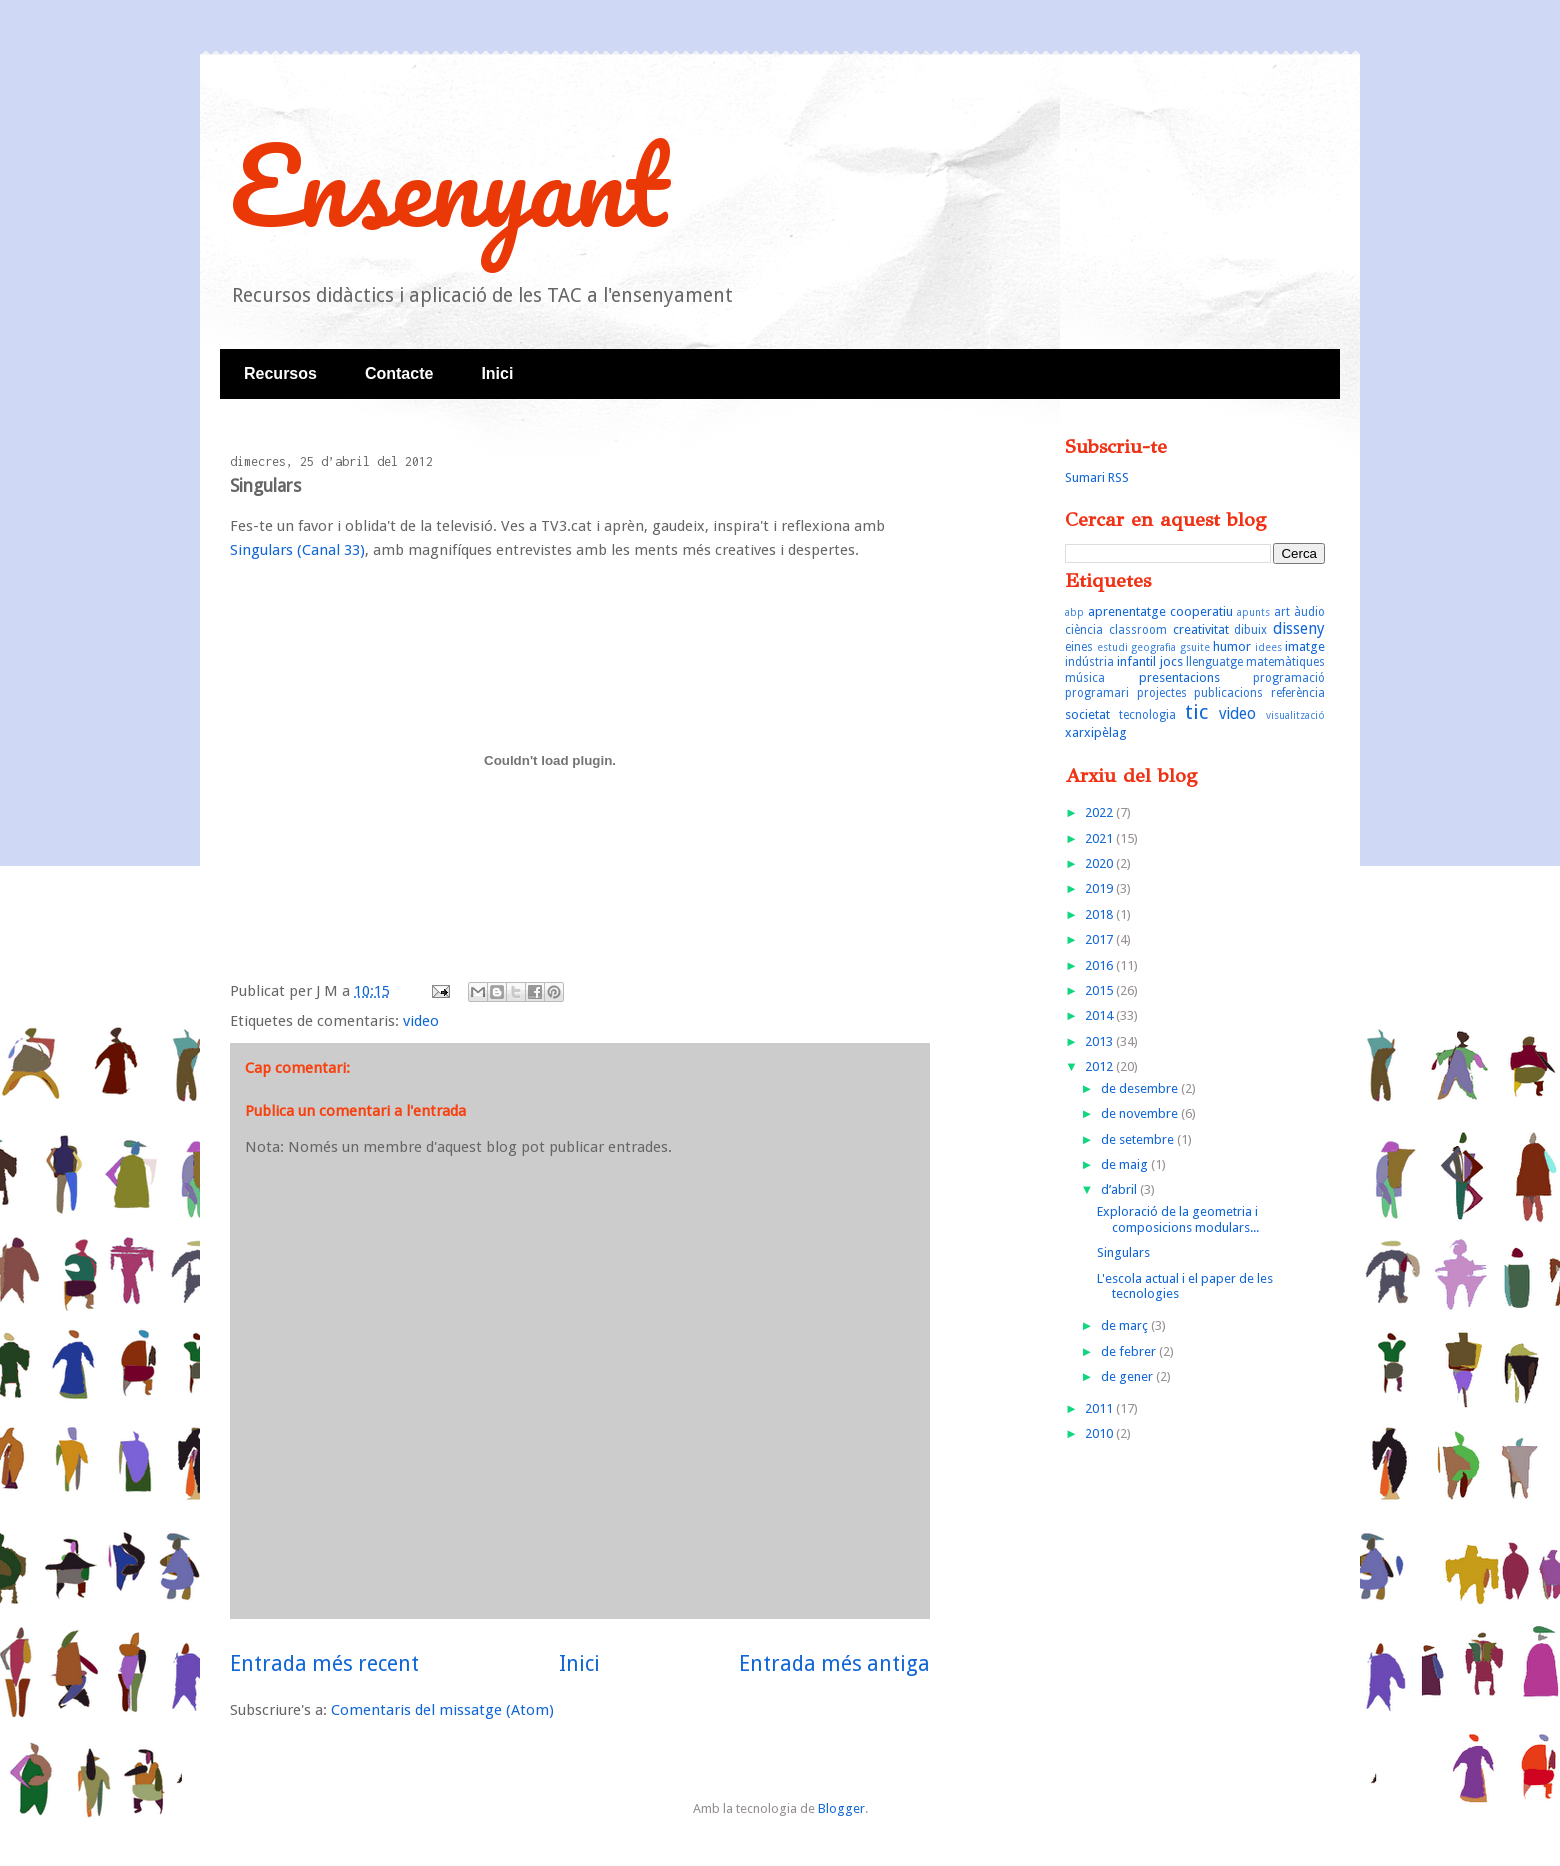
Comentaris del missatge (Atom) (442, 1710)
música (1085, 678)
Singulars (1123, 1252)
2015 (1100, 990)
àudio (1309, 612)
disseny (1299, 628)
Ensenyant (449, 184)
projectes (1162, 693)
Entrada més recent (324, 1663)
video (421, 1021)
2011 (1100, 1408)
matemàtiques (1285, 662)
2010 (1100, 1433)
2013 (1100, 1041)
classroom (1138, 630)
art (1282, 612)
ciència (1084, 630)
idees (1268, 647)
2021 (1100, 838)
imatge (1305, 646)
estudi (1112, 647)
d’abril (1120, 1189)
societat (1087, 714)
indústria (1089, 662)
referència (1298, 693)
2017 (1100, 939)
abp (1074, 612)
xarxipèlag (1096, 732)
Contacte (399, 373)
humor (1232, 646)
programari (1097, 693)
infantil (1136, 661)
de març (1126, 1325)
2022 (1100, 812)
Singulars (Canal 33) (297, 550)
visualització (1295, 715)
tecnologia (1147, 715)
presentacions (1179, 677)
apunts (1253, 612)
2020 (1100, 863)
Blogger (841, 1808)
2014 (1100, 1015)
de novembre (1141, 1113)
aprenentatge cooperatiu (1160, 611)
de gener (1128, 1376)
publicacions (1228, 693)
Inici (497, 373)
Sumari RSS (1097, 477)
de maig (1126, 1164)
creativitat (1201, 629)
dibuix (1250, 630)
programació (1289, 678)
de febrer (1130, 1351)
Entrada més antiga (834, 1663)
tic (1196, 712)
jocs (1171, 661)
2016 (1100, 965)
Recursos (280, 373)
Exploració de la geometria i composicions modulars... (1178, 1219)
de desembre (1141, 1088)
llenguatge (1214, 662)
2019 (1100, 888)
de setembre (1139, 1139)
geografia (1153, 647)
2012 (1100, 1066)
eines (1079, 647)
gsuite (1195, 647)
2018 (1100, 914)
